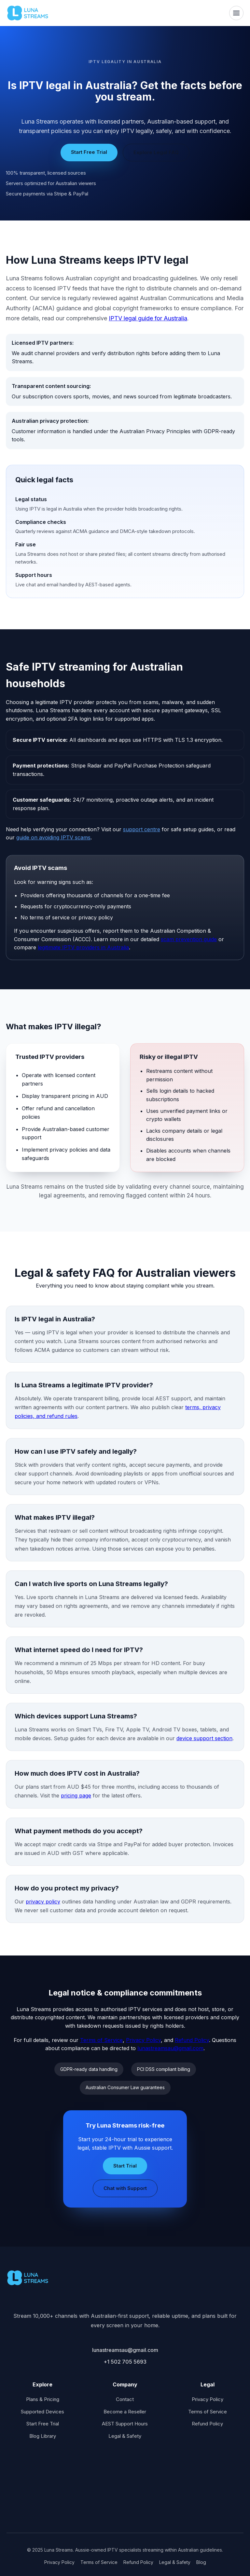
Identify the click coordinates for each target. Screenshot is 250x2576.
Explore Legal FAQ (156, 152)
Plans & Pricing (42, 2399)
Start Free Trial (89, 152)
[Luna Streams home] (28, 13)
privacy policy (43, 1901)
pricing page (76, 1795)
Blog (201, 2562)
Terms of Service (101, 2040)
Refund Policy (192, 2040)
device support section (204, 1738)
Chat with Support (125, 2188)
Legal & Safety (124, 2436)
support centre (141, 829)
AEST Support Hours (125, 2424)
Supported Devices (42, 2412)
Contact (125, 2399)
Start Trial (125, 2166)
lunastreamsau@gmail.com (170, 2048)
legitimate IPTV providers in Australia (83, 947)
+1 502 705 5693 (125, 2361)
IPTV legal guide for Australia (148, 318)
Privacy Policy (143, 2040)
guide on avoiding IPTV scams (53, 837)
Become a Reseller (125, 2412)
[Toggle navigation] (236, 13)
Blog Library (42, 2436)
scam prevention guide (189, 939)
